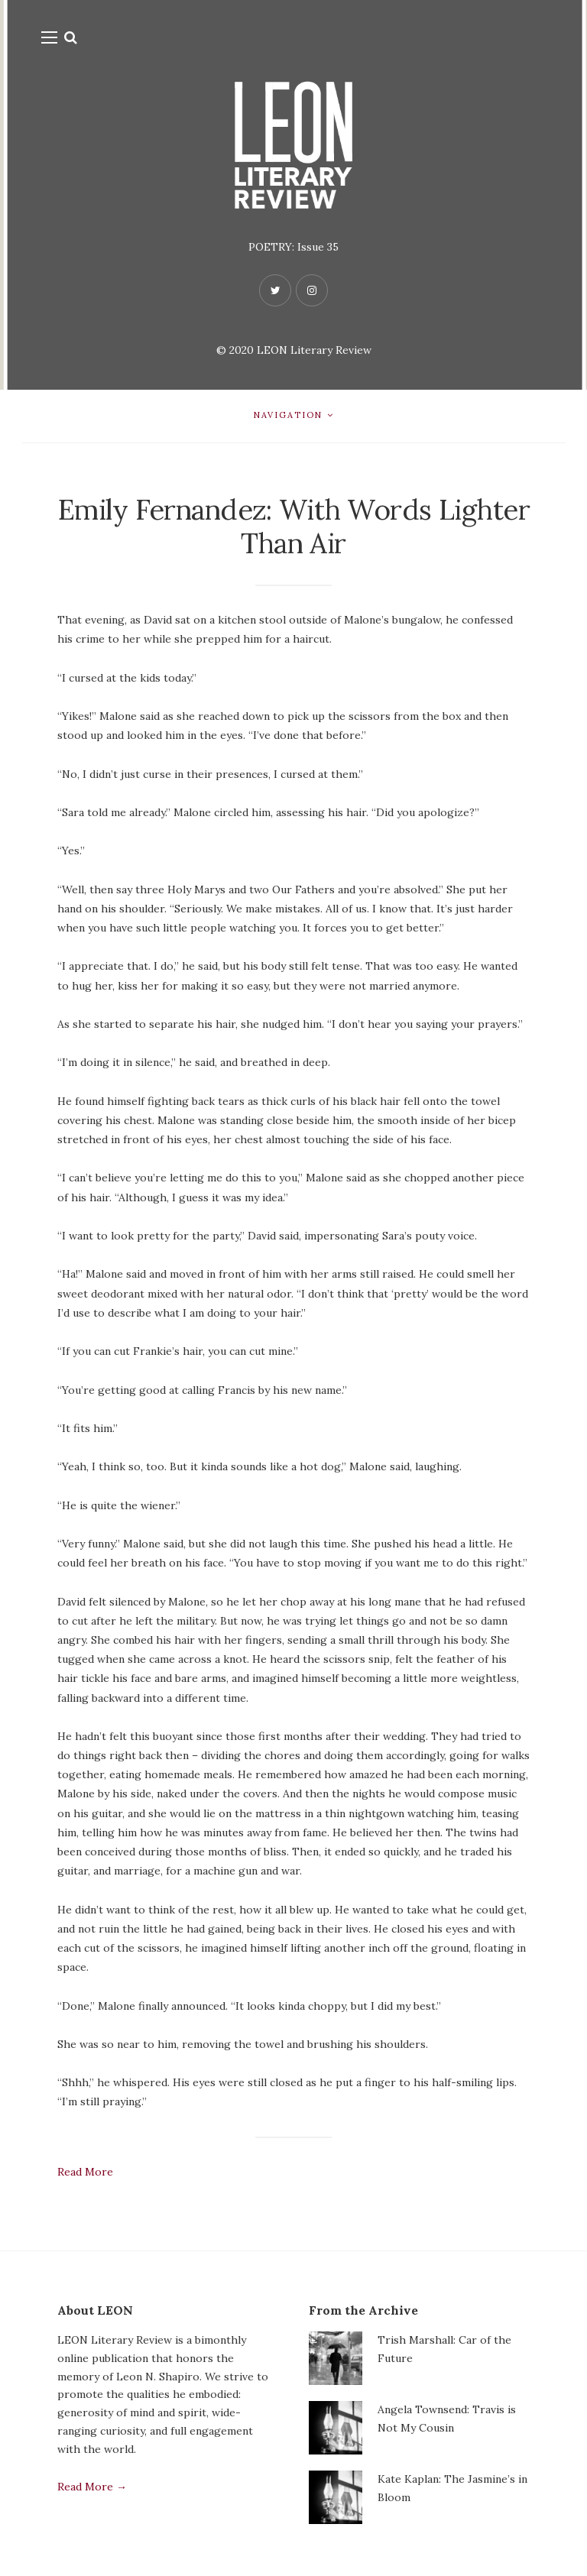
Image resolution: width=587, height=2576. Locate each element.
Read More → (92, 2489)
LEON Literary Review (314, 350)
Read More (85, 2174)
